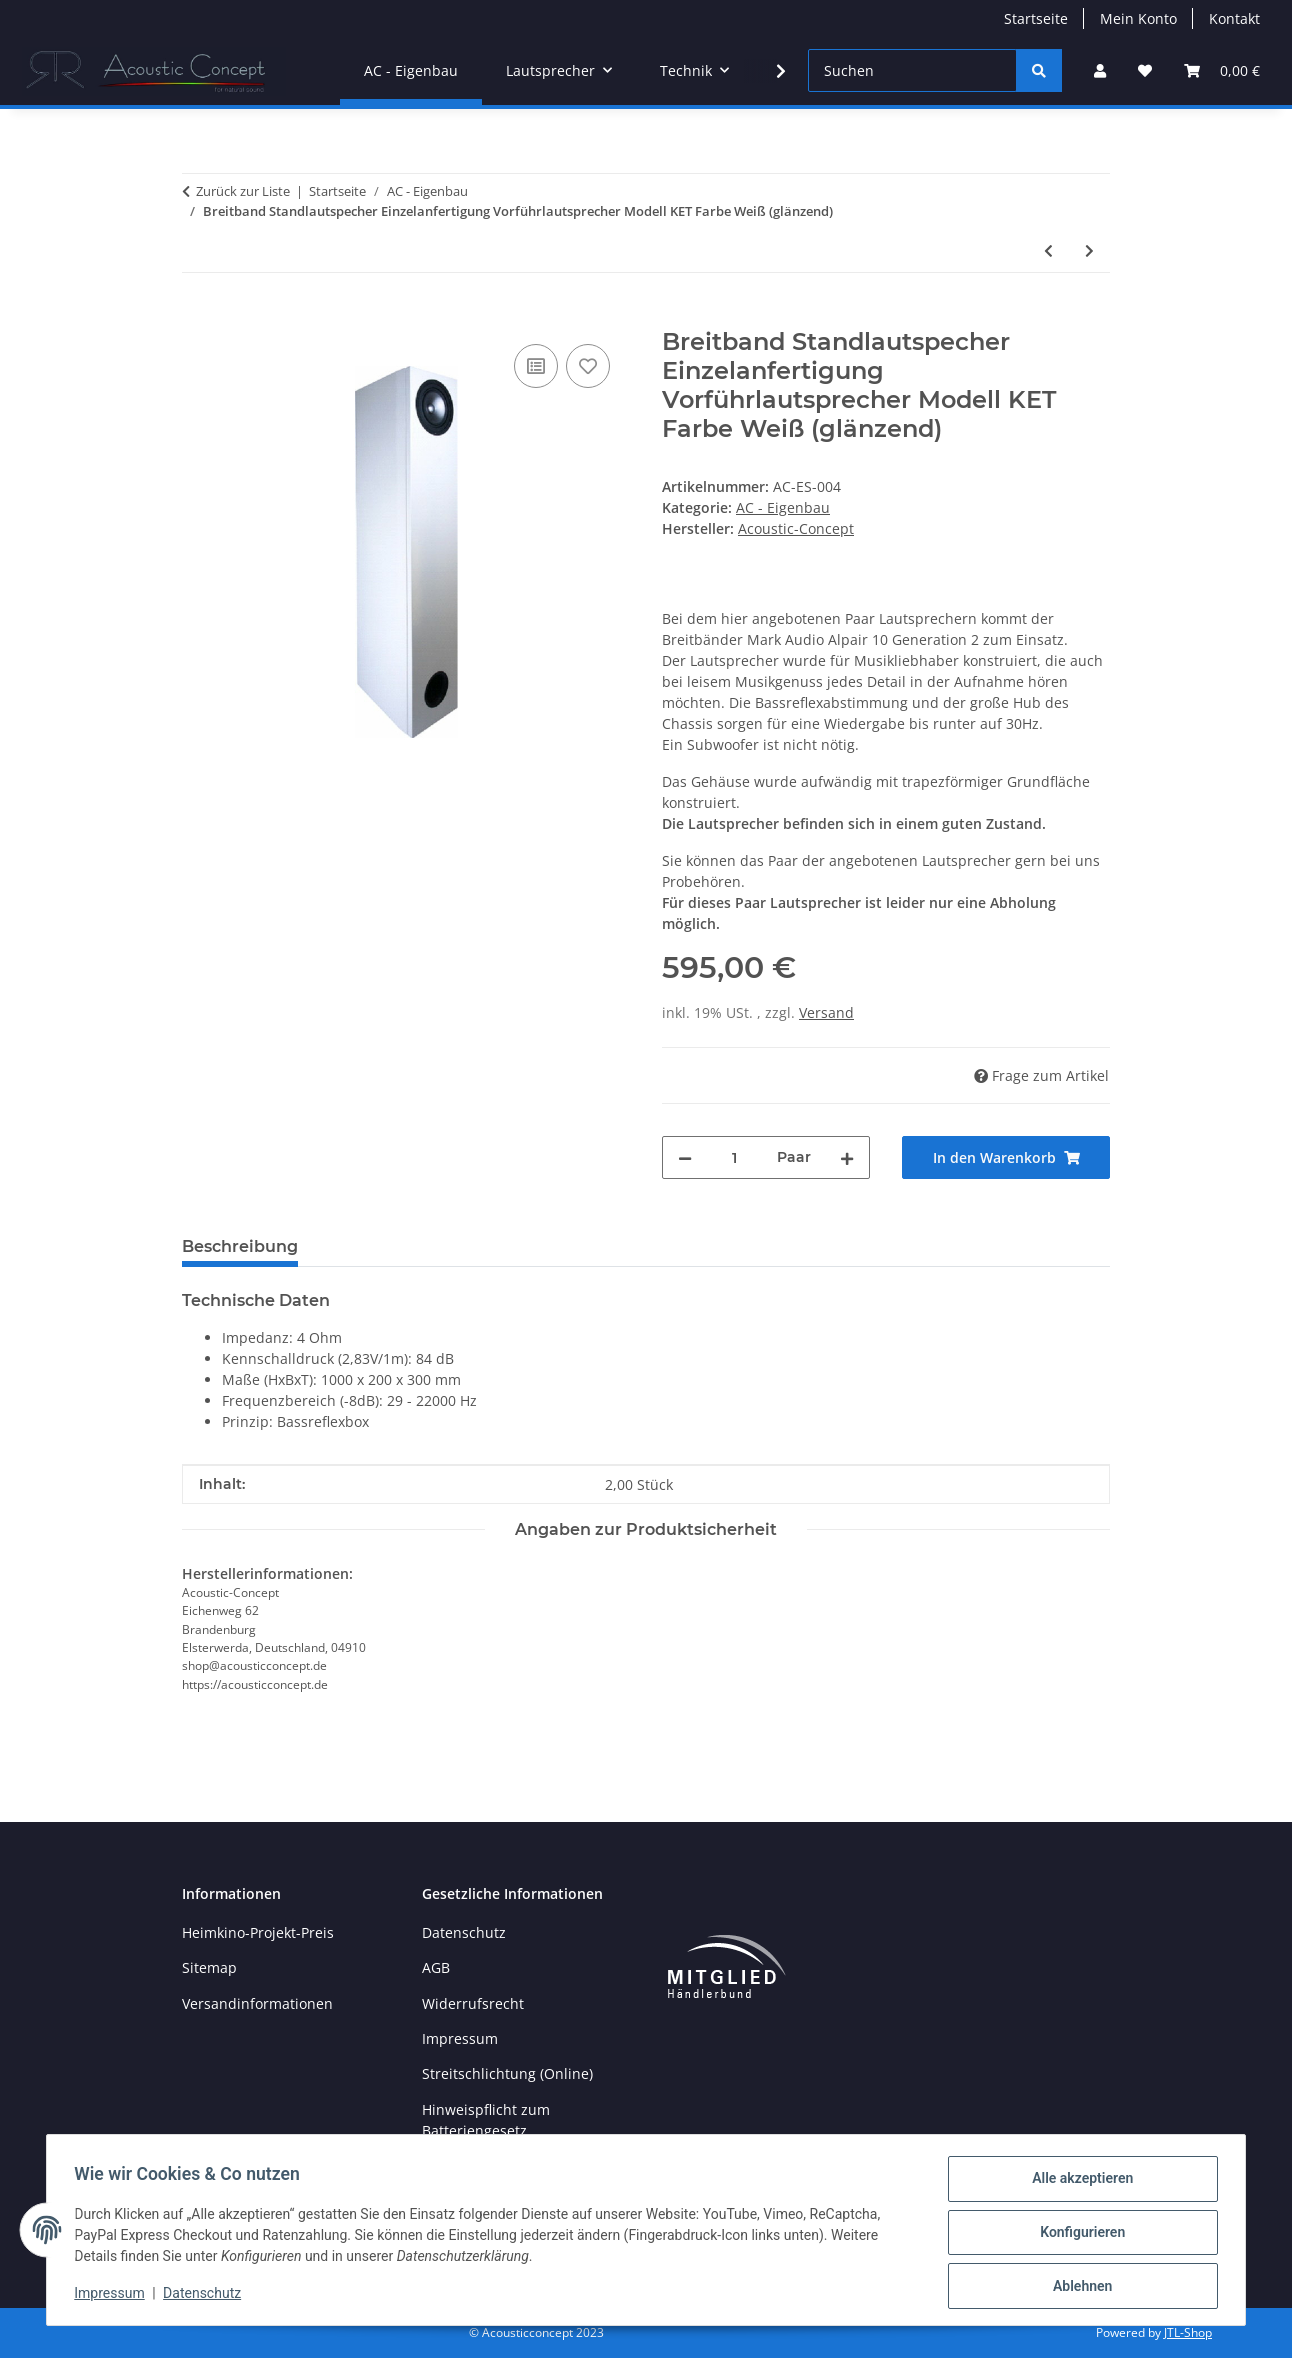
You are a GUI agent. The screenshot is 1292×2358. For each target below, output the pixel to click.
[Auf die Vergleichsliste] (536, 366)
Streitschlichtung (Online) (507, 2073)
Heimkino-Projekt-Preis (258, 1932)
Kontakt (1234, 18)
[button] (1100, 70)
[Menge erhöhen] (847, 1157)
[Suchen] (912, 70)
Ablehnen (1077, 2287)
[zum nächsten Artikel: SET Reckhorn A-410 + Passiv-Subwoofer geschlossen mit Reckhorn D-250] (1089, 250)
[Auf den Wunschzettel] (588, 366)
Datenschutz (207, 2296)
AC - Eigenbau (783, 507)
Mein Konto (1138, 18)
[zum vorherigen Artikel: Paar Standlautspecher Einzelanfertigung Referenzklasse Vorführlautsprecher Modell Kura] (1048, 250)
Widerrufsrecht (473, 2003)
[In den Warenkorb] (198, 317)
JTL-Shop (1188, 2332)
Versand (826, 1012)
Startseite (1036, 18)
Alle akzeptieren (1077, 2183)
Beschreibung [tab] (240, 1246)
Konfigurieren (1077, 2235)
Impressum (114, 2296)
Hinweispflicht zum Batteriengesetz (486, 2120)
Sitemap (209, 1967)
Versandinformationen (257, 2003)
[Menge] (734, 1157)
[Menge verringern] (685, 1157)
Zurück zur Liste (243, 191)
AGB (436, 1967)
